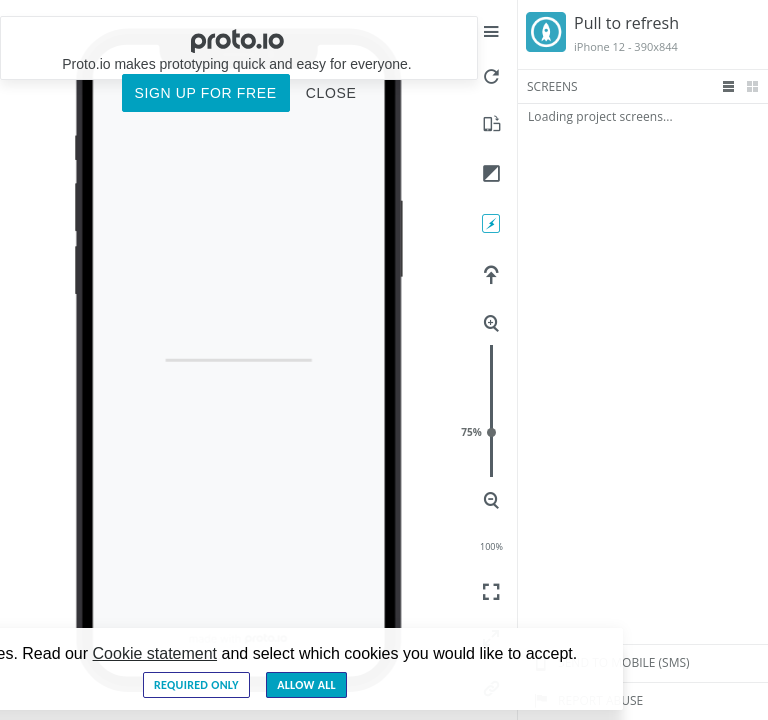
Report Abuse (585, 701)
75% (491, 432)
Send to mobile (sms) (608, 663)
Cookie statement (155, 653)
